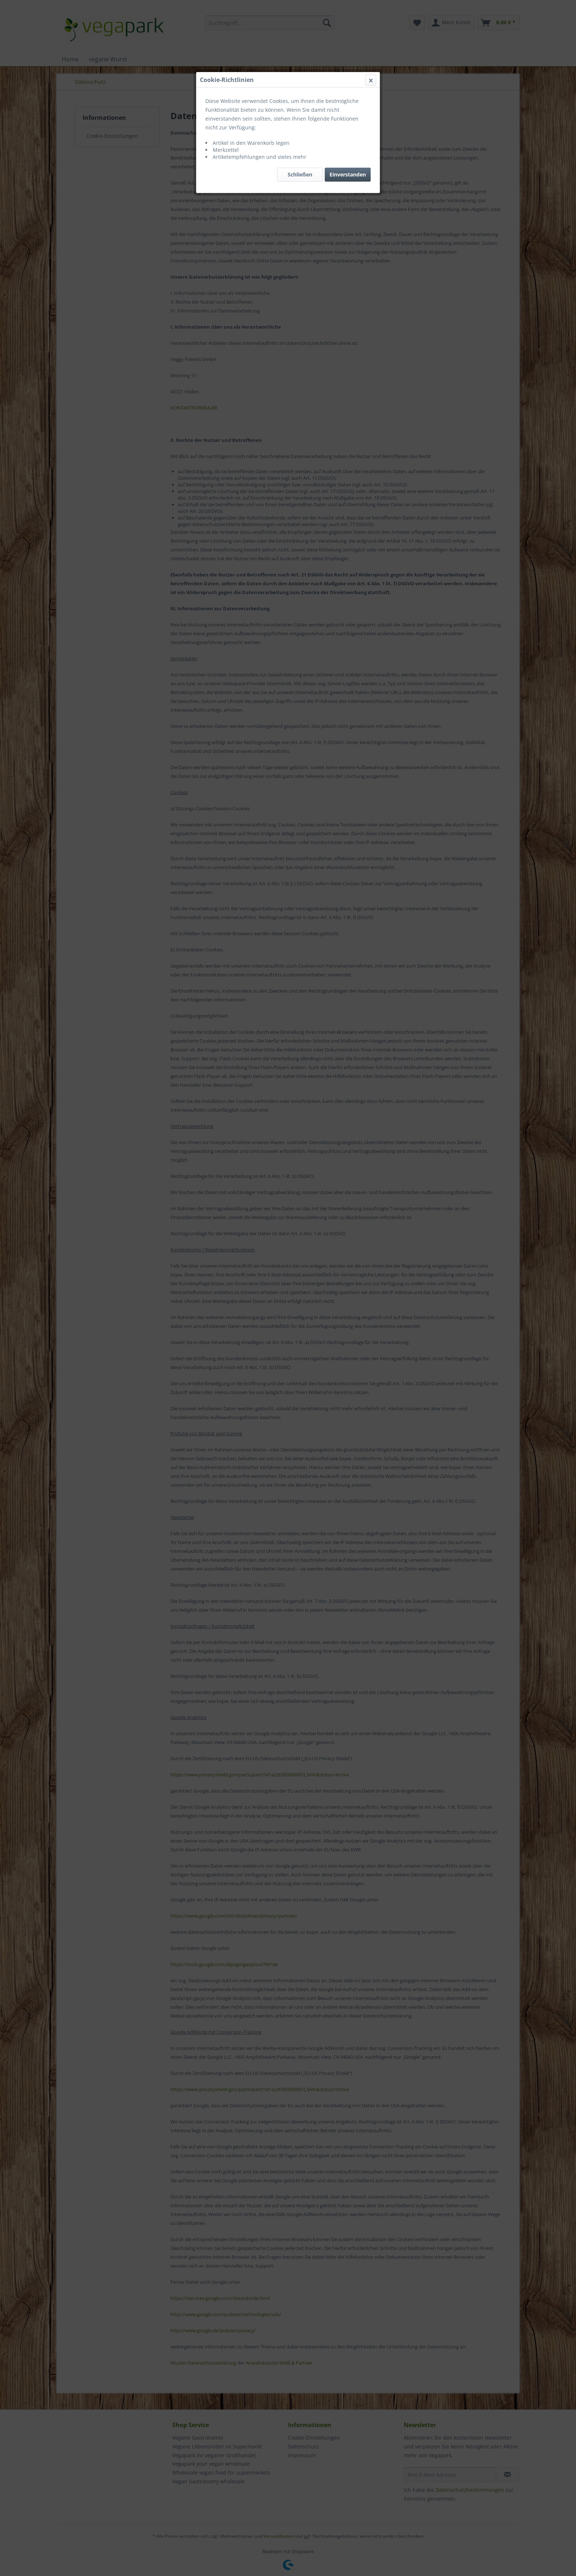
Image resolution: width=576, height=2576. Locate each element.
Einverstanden (348, 174)
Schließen (300, 174)
